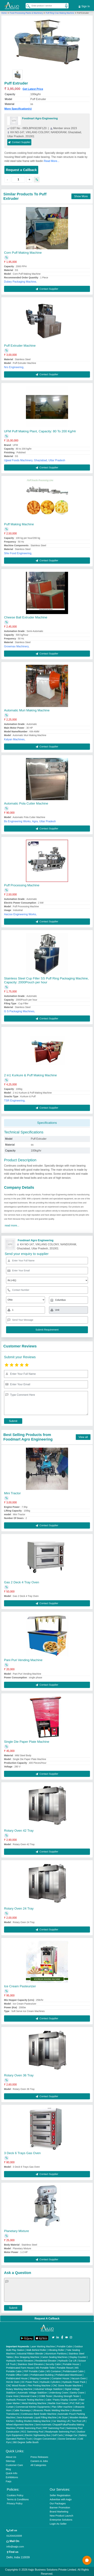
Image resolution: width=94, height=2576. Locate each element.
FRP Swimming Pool (53, 2427)
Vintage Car (71, 2434)
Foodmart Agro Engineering (40, 117)
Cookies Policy (15, 2494)
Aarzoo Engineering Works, (20, 913)
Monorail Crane (29, 2395)
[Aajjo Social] (53, 2336)
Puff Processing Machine (21, 884)
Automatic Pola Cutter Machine (26, 803)
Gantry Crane (77, 2392)
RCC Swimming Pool (32, 2431)
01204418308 (14, 2535)
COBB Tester (45, 2395)
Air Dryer (63, 2416)
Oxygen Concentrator (45, 2438)
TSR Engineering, (14, 1099)
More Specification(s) (18, 108)
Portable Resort (65, 2367)
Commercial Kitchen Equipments (33, 2406)
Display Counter (77, 2356)
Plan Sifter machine (62, 2406)
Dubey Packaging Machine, (20, 281)
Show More (81, 195)
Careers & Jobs (39, 2460)
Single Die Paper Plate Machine (26, 1741)
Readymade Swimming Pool (60, 2431)
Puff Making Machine (19, 523)
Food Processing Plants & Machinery (26, 12)
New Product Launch (61, 2514)
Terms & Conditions (18, 2498)
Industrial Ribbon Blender (30, 2353)
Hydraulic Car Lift (67, 2360)
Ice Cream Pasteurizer (20, 1985)
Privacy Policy (14, 2502)
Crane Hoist (12, 2395)
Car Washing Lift (61, 2420)
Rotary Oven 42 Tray (19, 1830)
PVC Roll (75, 2402)
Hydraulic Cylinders (50, 2381)
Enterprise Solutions (61, 2519)
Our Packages (58, 2502)
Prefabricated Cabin (73, 2370)
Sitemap (10, 2460)
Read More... (51, 160)
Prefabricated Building (42, 2374)
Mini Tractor (12, 1492)
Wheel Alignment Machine (19, 2424)
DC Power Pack (29, 2381)
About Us (11, 2456)
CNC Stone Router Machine (67, 2384)
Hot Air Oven (12, 2381)
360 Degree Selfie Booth (26, 2441)
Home (4, 12)
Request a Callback (21, 169)
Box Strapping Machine (27, 2356)
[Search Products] (26, 5)
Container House (60, 2377)
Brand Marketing (59, 2510)
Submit (13, 1420)
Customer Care (14, 2464)
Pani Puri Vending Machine (23, 1659)
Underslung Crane (58, 2392)
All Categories (38, 2464)
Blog (8, 2468)
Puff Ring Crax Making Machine (60, 12)
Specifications (47, 1122)
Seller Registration (60, 2494)
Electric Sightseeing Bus (37, 2434)
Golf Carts (57, 2434)
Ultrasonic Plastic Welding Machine (51, 2409)
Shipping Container (39, 2377)
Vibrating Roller (56, 2349)
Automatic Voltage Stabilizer (32, 2392)
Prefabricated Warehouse (68, 2374)
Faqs (8, 2480)
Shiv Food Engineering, (18, 552)
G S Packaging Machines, (19, 1010)
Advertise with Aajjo (61, 2498)
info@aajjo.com (15, 2545)
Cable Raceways (22, 2409)
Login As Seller (58, 2523)
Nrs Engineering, (14, 366)
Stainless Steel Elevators (31, 2363)
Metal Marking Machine (34, 2402)
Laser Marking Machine (42, 2345)
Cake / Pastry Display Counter (61, 2399)
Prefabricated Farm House (20, 2367)
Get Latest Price (33, 88)
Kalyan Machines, (14, 738)
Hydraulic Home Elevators (19, 2360)
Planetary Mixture (16, 2230)
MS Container (53, 2370)
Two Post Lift (78, 2420)
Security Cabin (53, 2363)
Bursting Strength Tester (67, 2395)
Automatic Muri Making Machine (27, 709)
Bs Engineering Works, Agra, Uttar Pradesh (30, 820)
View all (83, 1436)
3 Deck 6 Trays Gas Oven (22, 2152)
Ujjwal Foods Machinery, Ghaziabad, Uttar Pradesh (34, 459)
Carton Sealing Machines (54, 2356)
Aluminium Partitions (56, 2353)
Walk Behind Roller (36, 2349)
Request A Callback (47, 2317)
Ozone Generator (67, 2438)
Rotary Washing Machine (19, 2388)
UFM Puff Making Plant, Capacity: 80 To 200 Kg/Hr (40, 430)
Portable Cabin (64, 2345)
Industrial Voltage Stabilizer (48, 2388)
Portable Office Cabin (17, 2374)
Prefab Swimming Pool (29, 2427)
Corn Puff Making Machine (23, 252)
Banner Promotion (60, 2506)
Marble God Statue (58, 2402)
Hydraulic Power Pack (73, 2381)
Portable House (71, 2363)
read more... (12, 1225)
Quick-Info (11, 2472)
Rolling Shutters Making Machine (33, 2420)
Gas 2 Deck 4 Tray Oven (21, 1581)
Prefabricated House (17, 2377)
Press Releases (39, 2456)
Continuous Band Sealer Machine (38, 2413)
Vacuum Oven (78, 2377)
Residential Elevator (45, 2360)
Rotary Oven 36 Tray (19, 2074)
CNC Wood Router (16, 2384)
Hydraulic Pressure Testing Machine (25, 2399)
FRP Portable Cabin (34, 2370)
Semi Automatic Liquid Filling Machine (37, 2416)
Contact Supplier (19, 141)
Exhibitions (12, 2476)
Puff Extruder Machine (20, 345)
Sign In (84, 6)
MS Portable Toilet (45, 2367)
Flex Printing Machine (39, 2384)
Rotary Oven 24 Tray (19, 1908)
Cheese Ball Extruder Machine (25, 616)
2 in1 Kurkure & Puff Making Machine (30, 1074)
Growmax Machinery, (16, 645)
